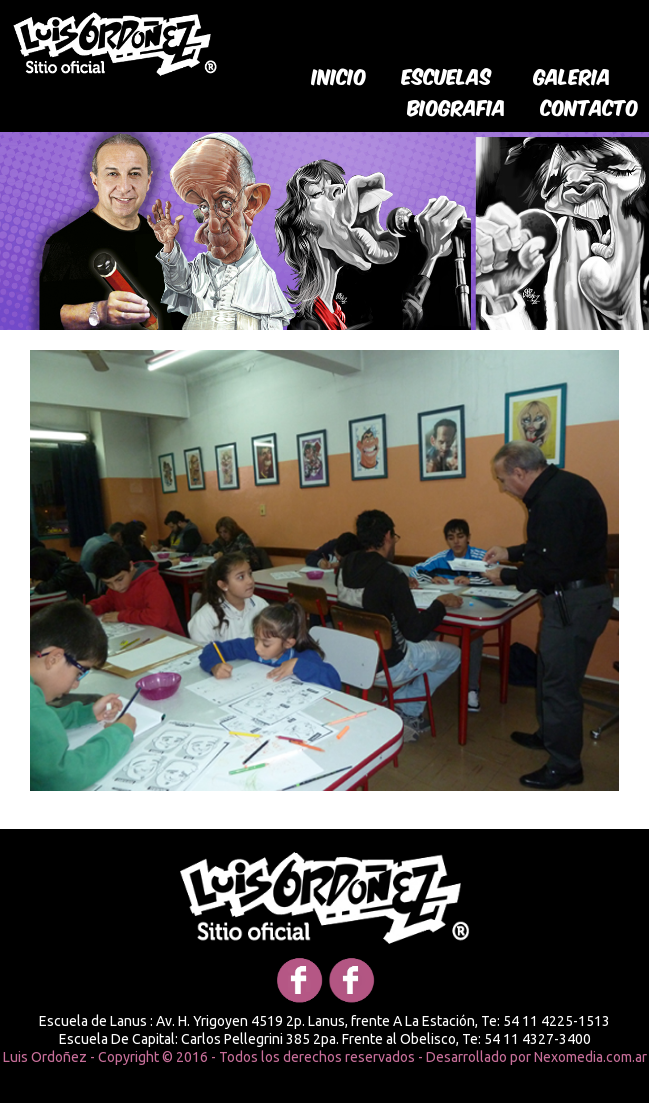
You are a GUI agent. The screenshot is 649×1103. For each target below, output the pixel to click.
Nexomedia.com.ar (590, 1057)
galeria (572, 75)
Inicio (339, 75)
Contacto (590, 106)
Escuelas (447, 75)
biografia (457, 106)
